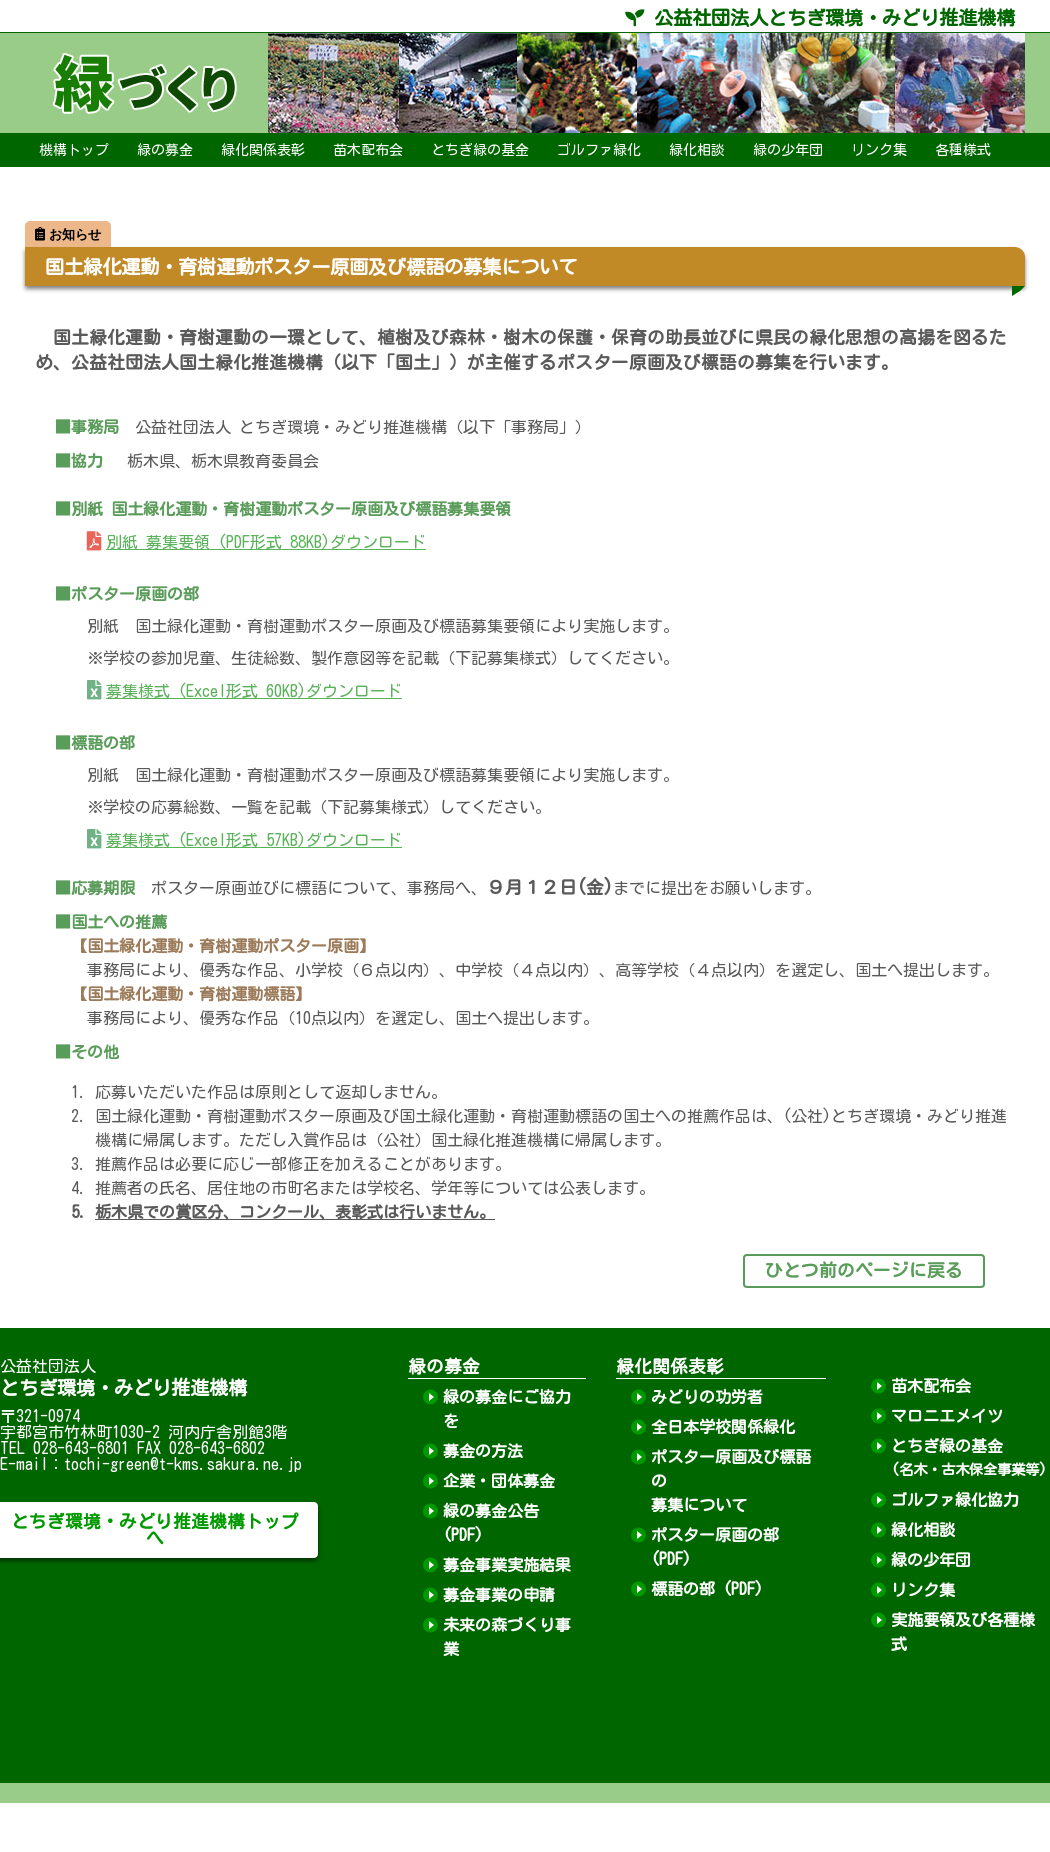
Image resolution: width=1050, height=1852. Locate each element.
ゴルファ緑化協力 (955, 1500)
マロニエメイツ (947, 1416)
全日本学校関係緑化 (723, 1427)
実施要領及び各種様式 (963, 1632)
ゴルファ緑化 (599, 150)
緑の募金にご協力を (507, 1409)
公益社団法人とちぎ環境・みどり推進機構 (820, 17)
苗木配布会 (368, 150)
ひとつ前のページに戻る (864, 1270)
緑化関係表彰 (263, 150)
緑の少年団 (788, 150)
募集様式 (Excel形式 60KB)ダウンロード (254, 691)
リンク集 (879, 150)
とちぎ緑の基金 (480, 150)
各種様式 (963, 150)
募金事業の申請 (499, 1595)
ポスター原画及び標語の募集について (731, 1481)
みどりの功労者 (707, 1397)
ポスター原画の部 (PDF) (715, 1547)
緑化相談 (697, 150)
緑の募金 (165, 150)
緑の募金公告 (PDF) (491, 1523)
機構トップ (74, 150)
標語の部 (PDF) (707, 1589)
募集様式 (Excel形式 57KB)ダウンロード (254, 840)
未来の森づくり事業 (507, 1637)
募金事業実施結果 (507, 1565)
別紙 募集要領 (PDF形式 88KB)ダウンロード (266, 542)
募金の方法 (483, 1451)
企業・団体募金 (499, 1481)
